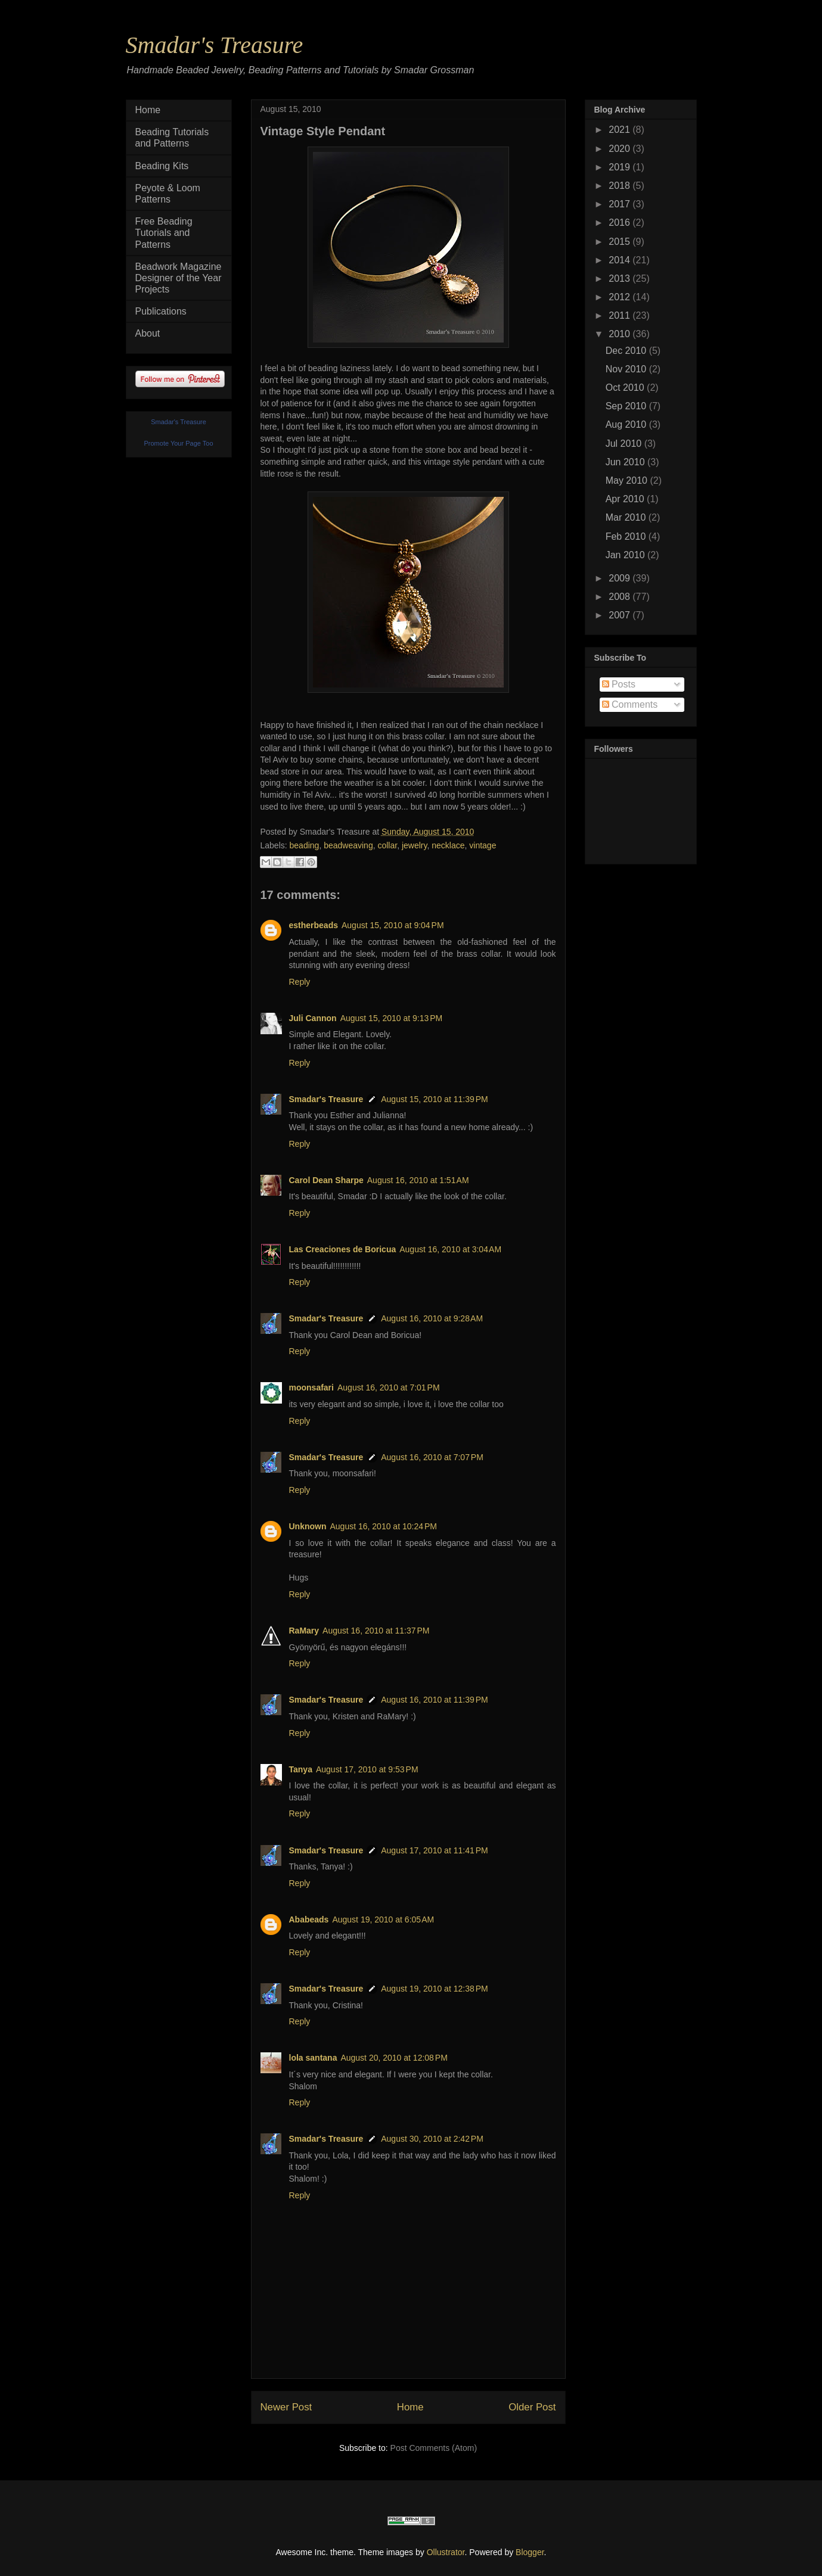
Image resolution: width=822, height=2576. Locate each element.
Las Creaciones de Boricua (342, 1249)
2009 (620, 578)
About (147, 333)
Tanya (300, 1769)
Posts (618, 684)
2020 (620, 149)
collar (387, 845)
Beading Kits (162, 166)
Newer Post (286, 2407)
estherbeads (313, 925)
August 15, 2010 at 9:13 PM (391, 1018)
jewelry (414, 845)
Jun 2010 (626, 462)
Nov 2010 (627, 369)
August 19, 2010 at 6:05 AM (383, 1919)
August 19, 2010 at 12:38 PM (434, 1988)
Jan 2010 (626, 555)
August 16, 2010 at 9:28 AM (432, 1318)
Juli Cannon (313, 1018)
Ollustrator (446, 2552)
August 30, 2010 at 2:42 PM (432, 2138)
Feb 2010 (627, 536)
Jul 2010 (625, 443)
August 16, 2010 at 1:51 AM (418, 1180)
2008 (620, 597)
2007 (620, 615)
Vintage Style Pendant (323, 131)
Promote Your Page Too (178, 443)
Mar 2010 (627, 517)
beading (305, 845)
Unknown (308, 1526)
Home (410, 2407)
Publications (161, 311)
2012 (620, 297)
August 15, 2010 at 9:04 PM (393, 925)
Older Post (532, 2407)
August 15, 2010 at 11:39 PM (434, 1099)
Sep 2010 (627, 406)
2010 (620, 334)
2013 (620, 278)
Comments (630, 704)
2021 (620, 130)
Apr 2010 (626, 499)
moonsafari (311, 1387)
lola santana (313, 2057)
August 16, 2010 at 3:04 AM (450, 1249)
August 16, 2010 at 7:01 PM (388, 1387)
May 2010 (628, 480)
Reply (300, 982)
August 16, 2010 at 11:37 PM (375, 1630)
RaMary (304, 1630)
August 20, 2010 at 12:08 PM (393, 2057)
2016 (620, 222)
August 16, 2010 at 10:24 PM (383, 1526)
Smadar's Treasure (214, 45)
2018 (620, 186)
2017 (620, 204)
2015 (620, 242)
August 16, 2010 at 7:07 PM (432, 1457)
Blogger (530, 2552)
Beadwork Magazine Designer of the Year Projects (178, 278)
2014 (620, 260)
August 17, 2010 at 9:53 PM (367, 1769)
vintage (482, 845)
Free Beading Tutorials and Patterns (164, 232)
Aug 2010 (627, 424)
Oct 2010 (626, 387)
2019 (620, 167)
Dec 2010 (627, 351)
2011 (620, 315)
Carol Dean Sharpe (326, 1180)
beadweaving (348, 845)
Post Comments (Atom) (433, 2448)
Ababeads (309, 1919)
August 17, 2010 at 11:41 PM (434, 1850)
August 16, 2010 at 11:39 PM (434, 1699)
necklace (448, 845)
